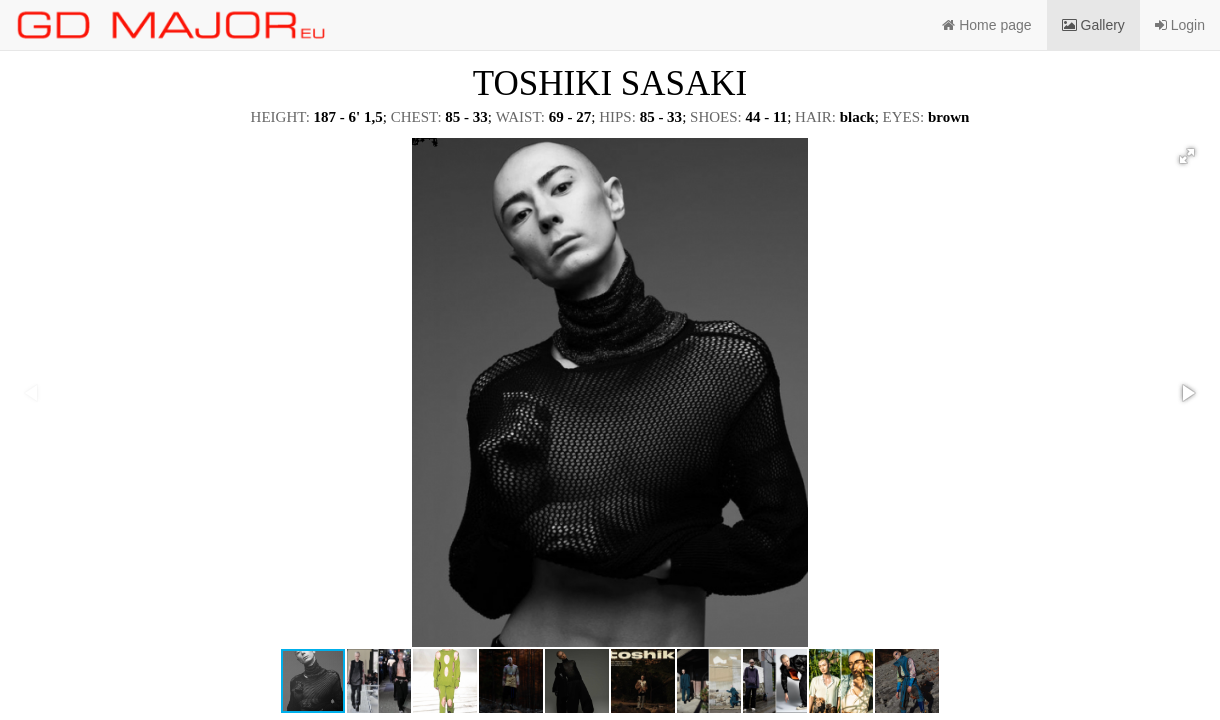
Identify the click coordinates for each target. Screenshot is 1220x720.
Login (1180, 25)
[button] (1187, 156)
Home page (986, 25)
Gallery (1093, 25)
